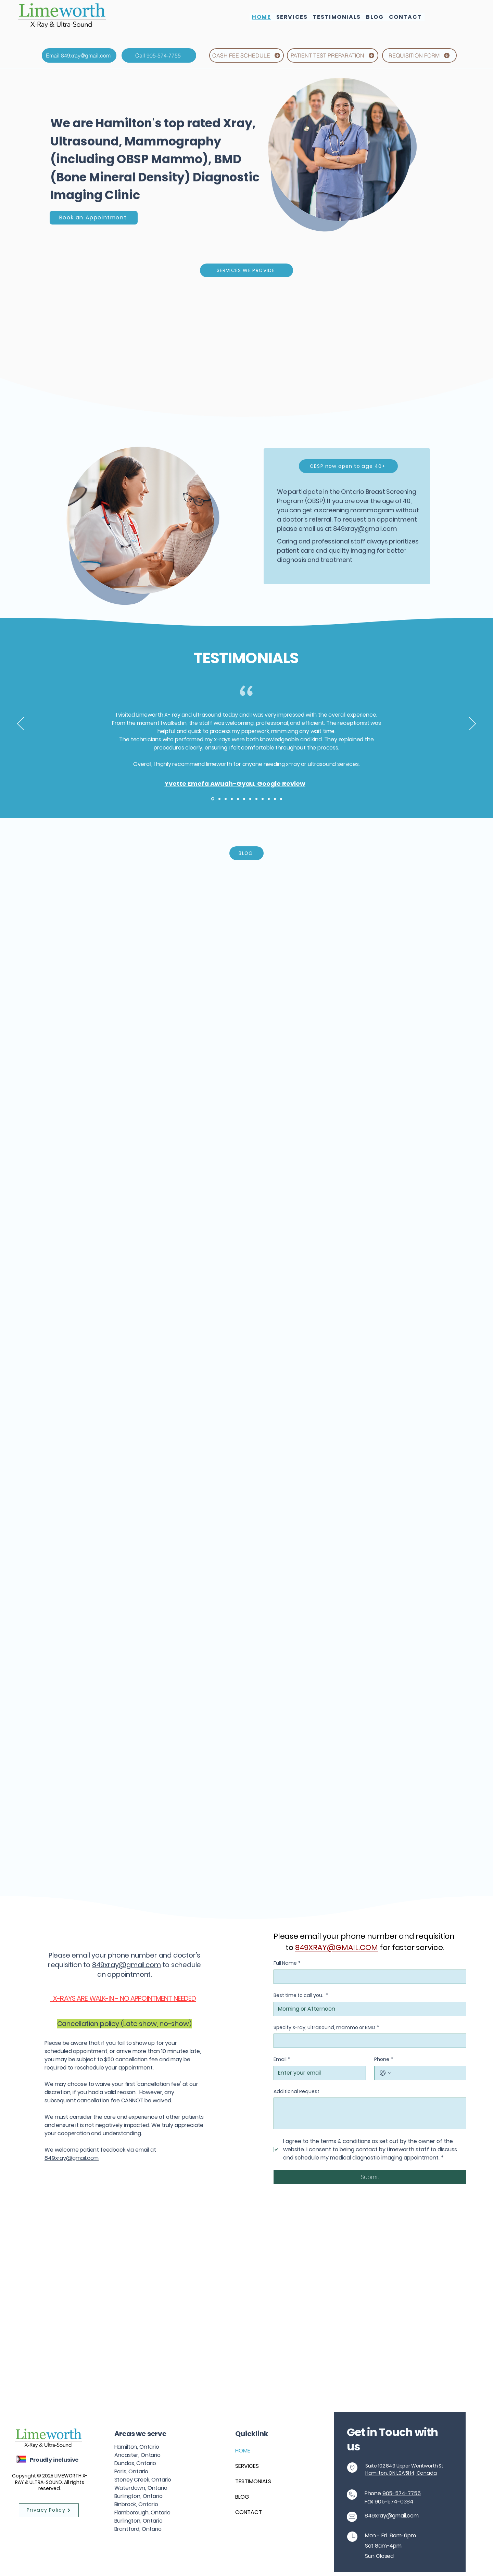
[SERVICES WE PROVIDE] (246, 270)
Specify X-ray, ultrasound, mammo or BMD (326, 2027)
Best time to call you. (301, 1995)
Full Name (287, 1963)
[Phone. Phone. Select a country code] (385, 2073)
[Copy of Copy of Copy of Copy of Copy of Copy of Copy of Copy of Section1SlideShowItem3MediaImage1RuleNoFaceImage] (275, 799)
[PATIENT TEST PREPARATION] (332, 55)
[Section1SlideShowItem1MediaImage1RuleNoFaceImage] (212, 798)
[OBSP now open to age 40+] (348, 466)
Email (282, 2059)
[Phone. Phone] (427, 2073)
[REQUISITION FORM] (419, 55)
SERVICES (247, 2466)
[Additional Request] (370, 2113)
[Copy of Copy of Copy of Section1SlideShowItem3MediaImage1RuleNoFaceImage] (244, 799)
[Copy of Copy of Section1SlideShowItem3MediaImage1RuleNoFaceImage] (238, 799)
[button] (292, 17)
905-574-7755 (401, 2493)
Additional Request (296, 2091)
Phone (383, 2059)
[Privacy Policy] (49, 2510)
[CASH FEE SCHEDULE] (246, 55)
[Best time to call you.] (368, 2009)
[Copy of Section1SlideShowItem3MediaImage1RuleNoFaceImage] (232, 799)
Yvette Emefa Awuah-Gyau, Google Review (235, 783)
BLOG (242, 2497)
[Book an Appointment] (94, 218)
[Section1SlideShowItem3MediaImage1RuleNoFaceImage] (226, 799)
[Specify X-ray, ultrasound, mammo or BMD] (368, 2041)
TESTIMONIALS (253, 2481)
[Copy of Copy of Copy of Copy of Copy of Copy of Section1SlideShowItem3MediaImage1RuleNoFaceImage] (263, 799)
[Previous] (20, 724)
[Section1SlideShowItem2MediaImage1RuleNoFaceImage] (219, 799)
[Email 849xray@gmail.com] (79, 55)
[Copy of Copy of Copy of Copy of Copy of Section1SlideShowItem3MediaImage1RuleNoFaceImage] (256, 799)
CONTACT (248, 2512)
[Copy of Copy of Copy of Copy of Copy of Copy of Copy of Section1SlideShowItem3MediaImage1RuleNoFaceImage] (269, 799)
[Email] (318, 2073)
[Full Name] (368, 1977)
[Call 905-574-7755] (159, 55)
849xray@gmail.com (365, 528)
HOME (242, 2451)
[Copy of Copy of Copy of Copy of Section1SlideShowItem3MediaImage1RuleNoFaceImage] (250, 799)
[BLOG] (246, 853)
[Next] (472, 724)
